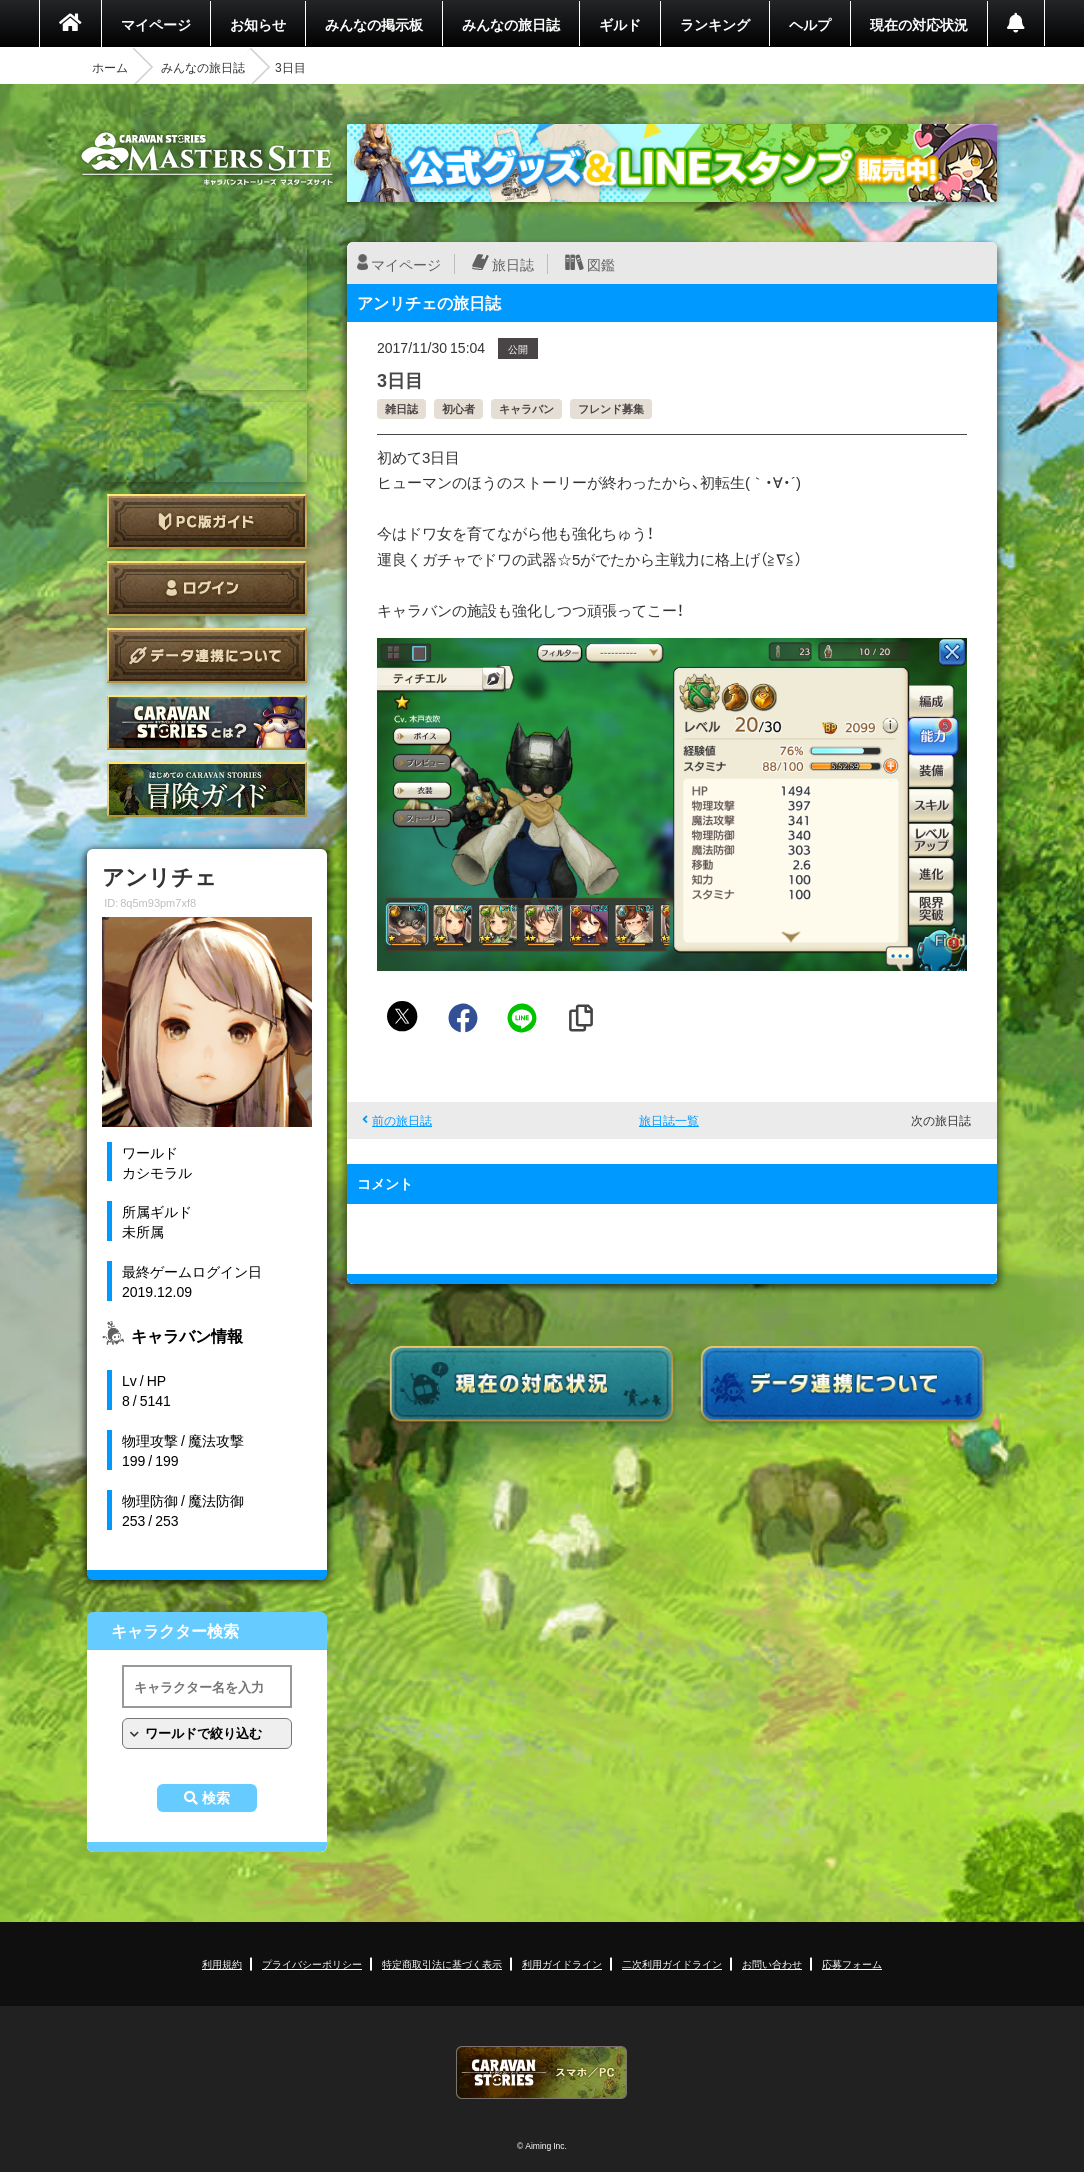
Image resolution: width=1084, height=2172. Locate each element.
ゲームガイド (207, 789)
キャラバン (526, 408)
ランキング (715, 24)
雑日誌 (401, 408)
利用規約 (222, 1963)
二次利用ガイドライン (672, 1963)
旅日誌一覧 (669, 1120)
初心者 (458, 408)
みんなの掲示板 (374, 24)
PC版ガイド (207, 521)
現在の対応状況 (919, 24)
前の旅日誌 (402, 1120)
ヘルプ (810, 24)
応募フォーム (852, 1963)
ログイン (207, 588)
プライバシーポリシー (312, 1963)
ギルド (620, 24)
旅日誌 (513, 264)
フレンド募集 (611, 408)
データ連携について (207, 655)
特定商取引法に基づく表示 (442, 1963)
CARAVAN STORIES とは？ (207, 722)
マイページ (156, 24)
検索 (216, 1798)
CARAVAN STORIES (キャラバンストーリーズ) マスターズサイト (207, 159)
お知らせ (258, 24)
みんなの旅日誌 (511, 24)
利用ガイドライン (562, 1963)
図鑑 (601, 264)
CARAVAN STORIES (542, 2072)
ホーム (110, 67)
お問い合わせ (772, 1963)
